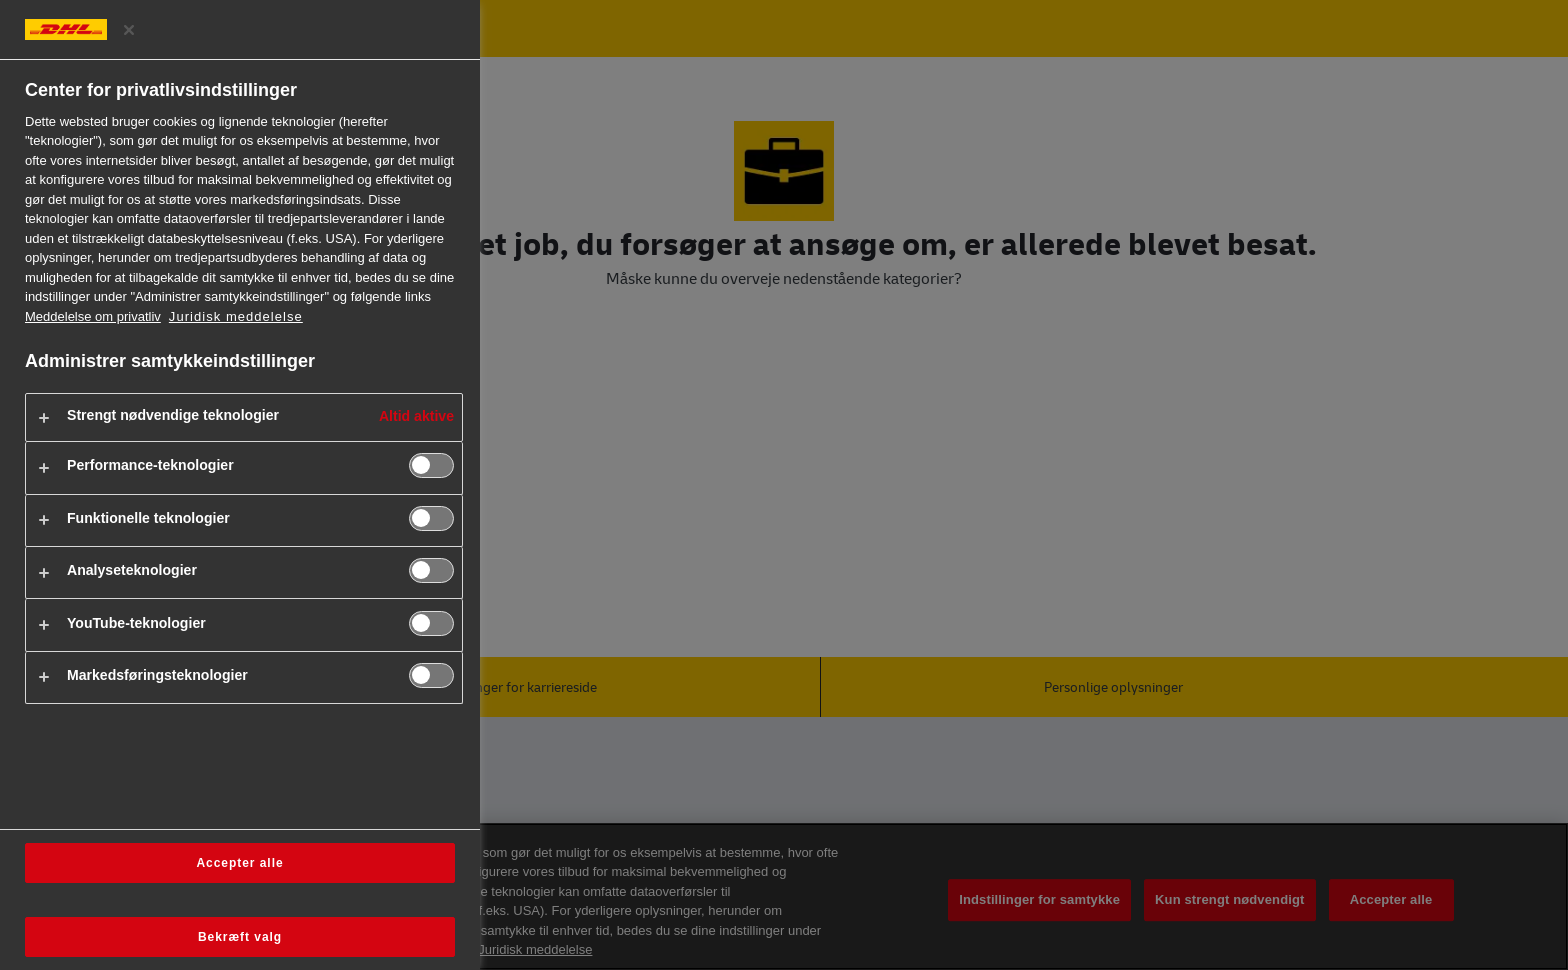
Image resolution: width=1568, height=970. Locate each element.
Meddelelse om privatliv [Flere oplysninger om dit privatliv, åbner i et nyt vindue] (93, 316)
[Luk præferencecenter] (129, 30)
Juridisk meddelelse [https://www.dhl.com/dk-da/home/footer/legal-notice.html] (236, 316)
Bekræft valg (240, 937)
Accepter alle (239, 863)
